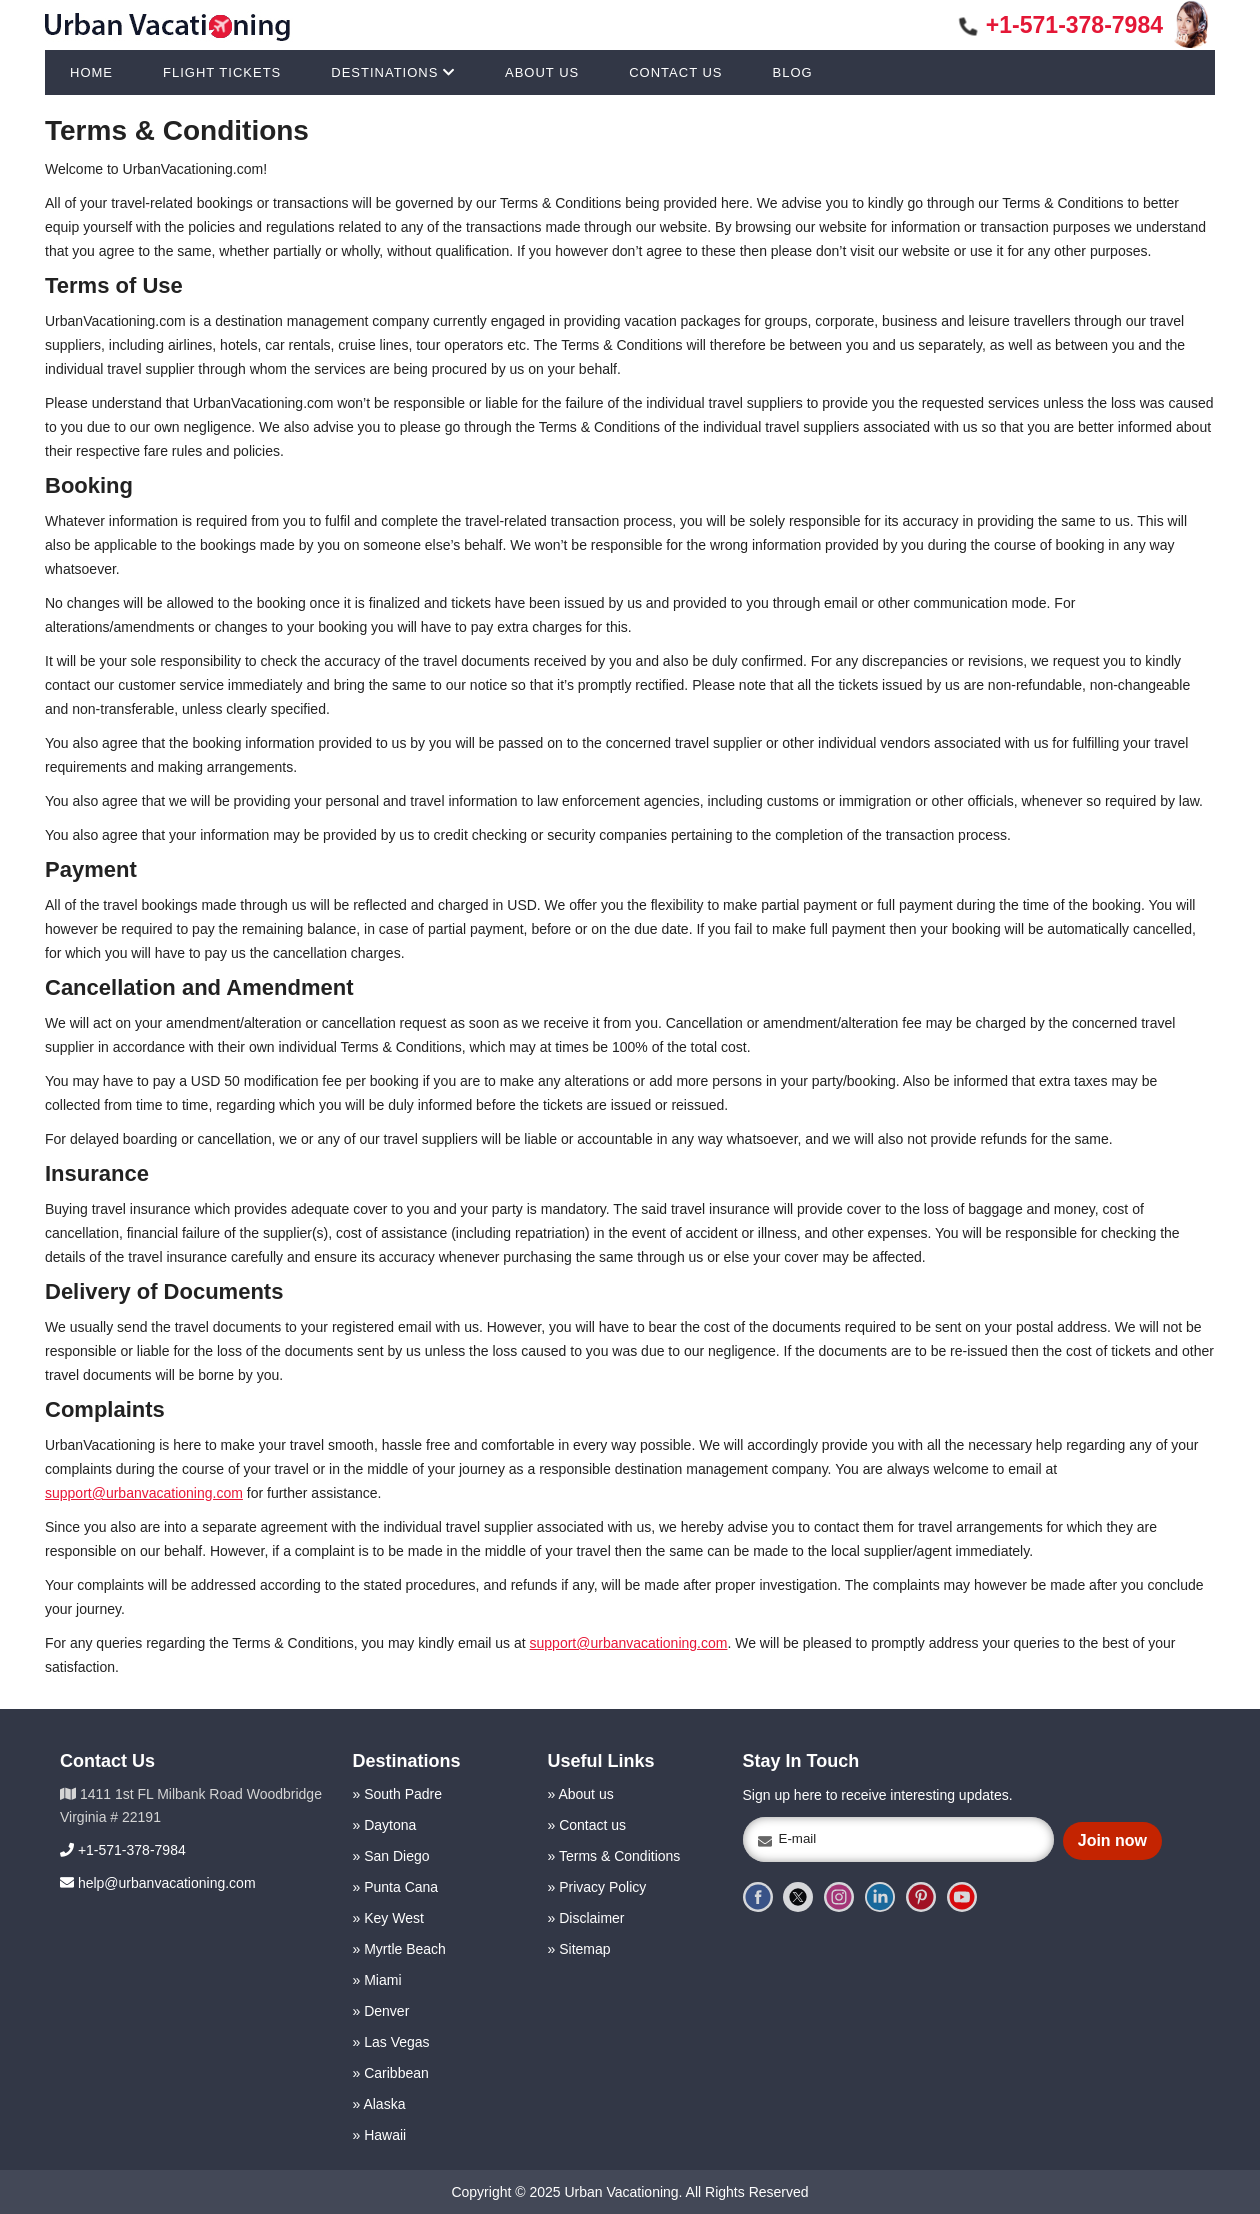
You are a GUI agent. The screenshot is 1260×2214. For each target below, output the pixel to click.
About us (585, 1794)
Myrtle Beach (405, 1949)
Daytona (390, 1825)
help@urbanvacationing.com (158, 1883)
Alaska (384, 2104)
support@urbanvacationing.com (144, 1493)
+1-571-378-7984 (1062, 25)
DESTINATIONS (393, 72)
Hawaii (385, 2135)
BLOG (793, 72)
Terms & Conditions (619, 1856)
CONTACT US (675, 72)
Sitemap (584, 1949)
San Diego (396, 1856)
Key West (394, 1918)
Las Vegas (396, 2042)
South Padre (403, 1794)
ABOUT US (542, 72)
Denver (386, 2011)
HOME (91, 72)
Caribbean (396, 2073)
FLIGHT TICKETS (222, 72)
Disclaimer (591, 1918)
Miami (382, 1980)
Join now (1112, 1840)
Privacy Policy (602, 1887)
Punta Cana (401, 1887)
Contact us (592, 1825)
